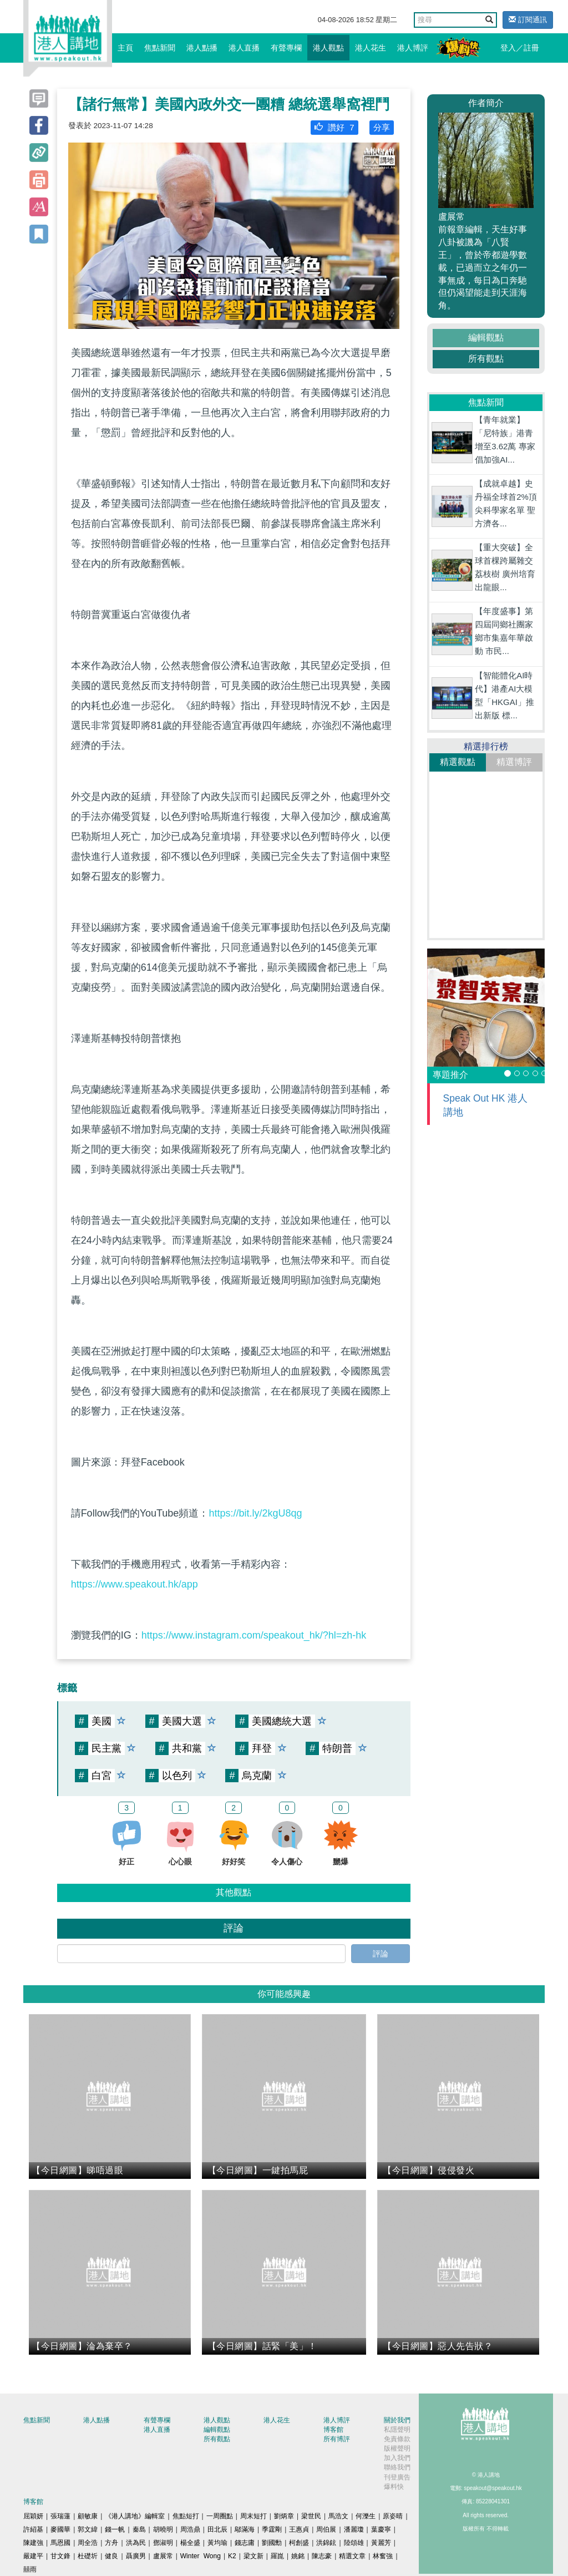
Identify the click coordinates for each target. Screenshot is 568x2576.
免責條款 (397, 2439)
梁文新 (253, 2556)
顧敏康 (88, 2516)
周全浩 (88, 2543)
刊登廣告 (397, 2477)
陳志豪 (322, 2556)
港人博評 (412, 47)
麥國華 (60, 2529)
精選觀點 (457, 762)
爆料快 (394, 2487)
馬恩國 (60, 2543)
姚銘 (298, 2556)
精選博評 (514, 762)
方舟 (111, 2543)
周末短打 (253, 2516)
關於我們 (397, 2420)
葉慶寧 (381, 2529)
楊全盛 (190, 2543)
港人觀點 (328, 47)
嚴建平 (33, 2556)
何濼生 (366, 2516)
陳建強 (33, 2543)
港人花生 (370, 47)
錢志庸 (245, 2543)
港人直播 (244, 47)
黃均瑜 (217, 2543)
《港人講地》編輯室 (135, 2516)
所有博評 (336, 2439)
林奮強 (383, 2556)
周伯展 (326, 2529)
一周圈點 (219, 2516)
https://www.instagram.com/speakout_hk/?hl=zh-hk (254, 1635)
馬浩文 (338, 2516)
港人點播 (201, 47)
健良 (111, 2556)
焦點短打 (186, 2516)
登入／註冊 (519, 47)
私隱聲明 (397, 2429)
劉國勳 (272, 2543)
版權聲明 (397, 2448)
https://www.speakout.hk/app (134, 1584)
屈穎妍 (33, 2516)
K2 (232, 2556)
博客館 (333, 2429)
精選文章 (352, 2556)
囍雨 (30, 2569)
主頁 (125, 47)
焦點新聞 (159, 47)
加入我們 (397, 2458)
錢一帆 (115, 2529)
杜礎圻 (88, 2556)
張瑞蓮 (60, 2516)
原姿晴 (393, 2516)
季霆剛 (272, 2529)
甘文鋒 (60, 2556)
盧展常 (163, 2556)
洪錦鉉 (326, 2543)
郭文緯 (88, 2529)
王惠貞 (299, 2529)
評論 (380, 1953)
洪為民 (136, 2543)
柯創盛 (299, 2543)
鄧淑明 (163, 2543)
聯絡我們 (397, 2467)
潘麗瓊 (354, 2529)
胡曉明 (163, 2529)
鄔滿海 (245, 2529)
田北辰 (217, 2529)
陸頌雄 (354, 2543)
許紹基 (33, 2529)
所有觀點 (486, 358)
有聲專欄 (286, 47)
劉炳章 (284, 2516)
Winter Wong (200, 2556)
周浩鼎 (190, 2529)
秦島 (139, 2529)
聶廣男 (136, 2556)
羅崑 (277, 2556)
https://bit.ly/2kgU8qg (255, 1513)
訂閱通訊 (528, 20)
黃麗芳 (381, 2543)
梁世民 (311, 2516)
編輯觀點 (486, 337)
